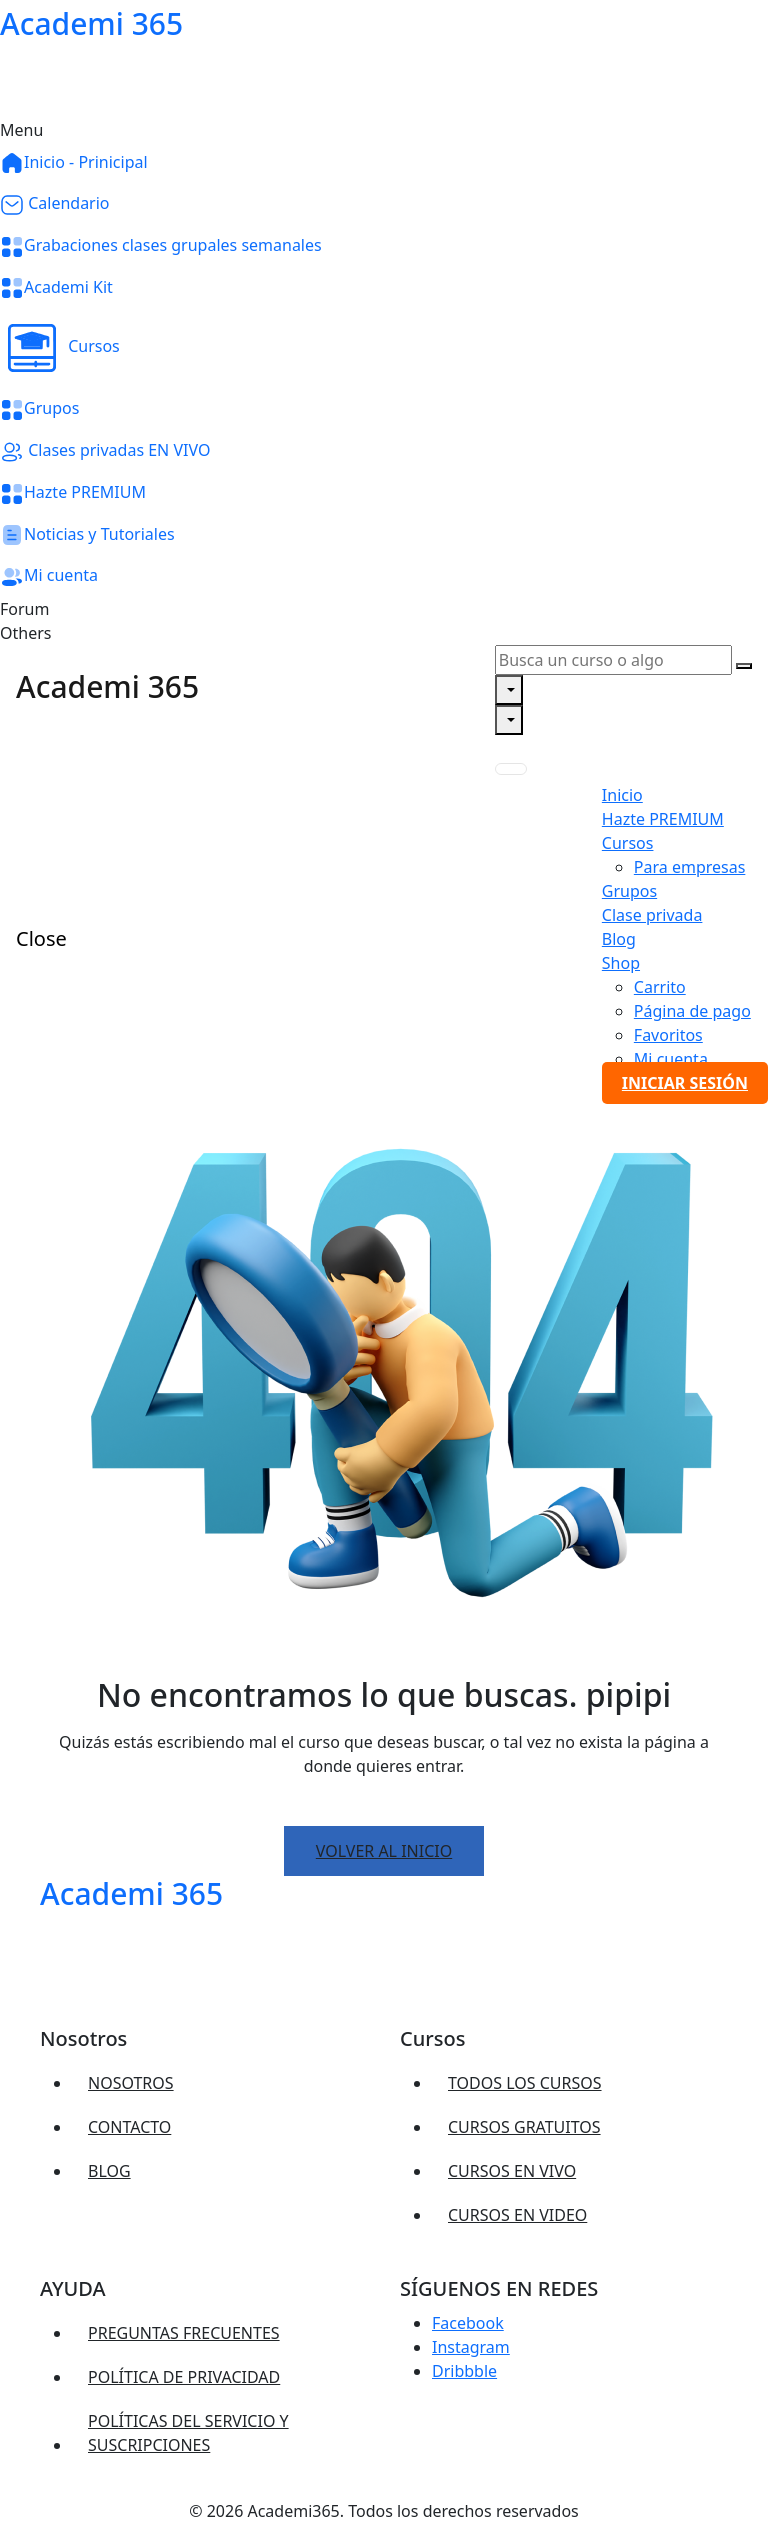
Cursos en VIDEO (517, 2215)
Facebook (468, 2323)
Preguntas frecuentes (184, 2333)
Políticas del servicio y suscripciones (188, 2433)
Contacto (129, 2127)
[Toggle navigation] (511, 769)
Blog (109, 2171)
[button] (384, 348)
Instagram (471, 2347)
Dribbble (464, 2371)
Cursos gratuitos (524, 2127)
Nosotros (131, 2083)
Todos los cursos (525, 2083)
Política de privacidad (184, 2377)
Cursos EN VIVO (512, 2171)
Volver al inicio (384, 1851)
